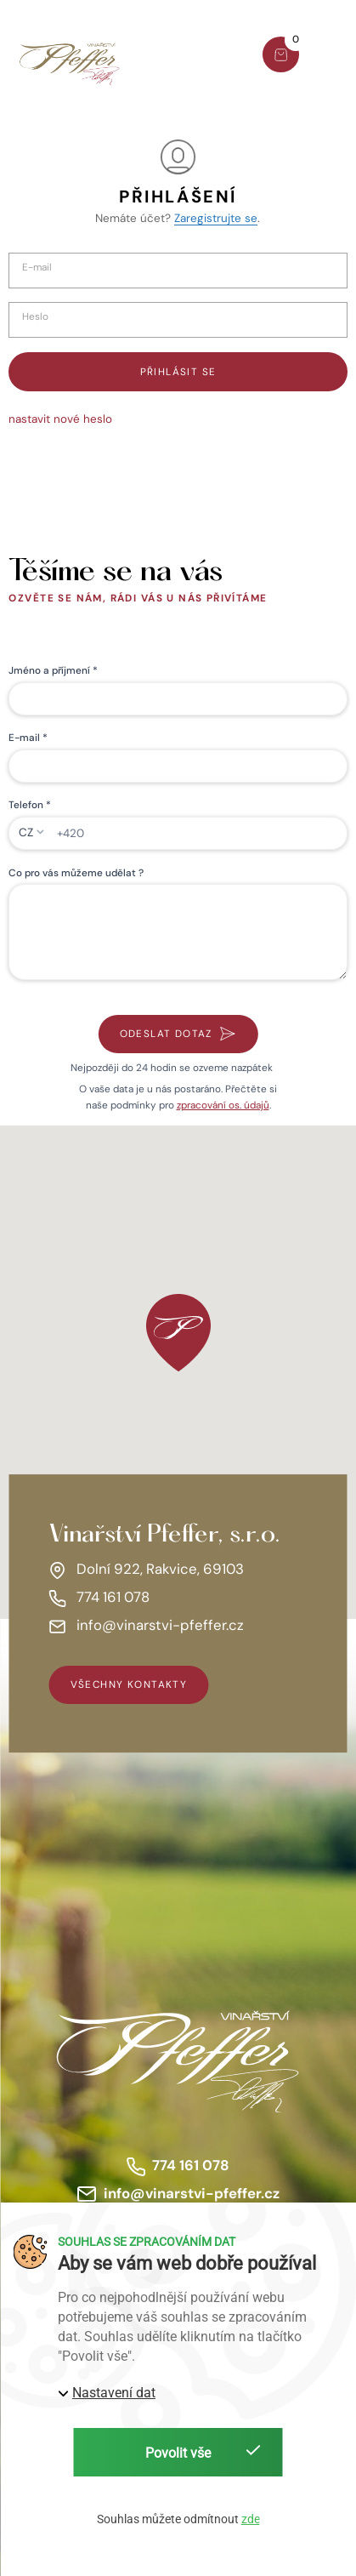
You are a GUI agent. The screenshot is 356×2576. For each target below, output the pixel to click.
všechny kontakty (129, 1684)
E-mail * (28, 737)
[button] (333, 57)
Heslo (35, 316)
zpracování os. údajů (223, 1105)
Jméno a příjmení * (53, 670)
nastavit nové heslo (60, 419)
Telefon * (29, 805)
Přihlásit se (178, 372)
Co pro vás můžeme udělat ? (76, 873)
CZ (26, 832)
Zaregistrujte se (215, 218)
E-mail (37, 267)
